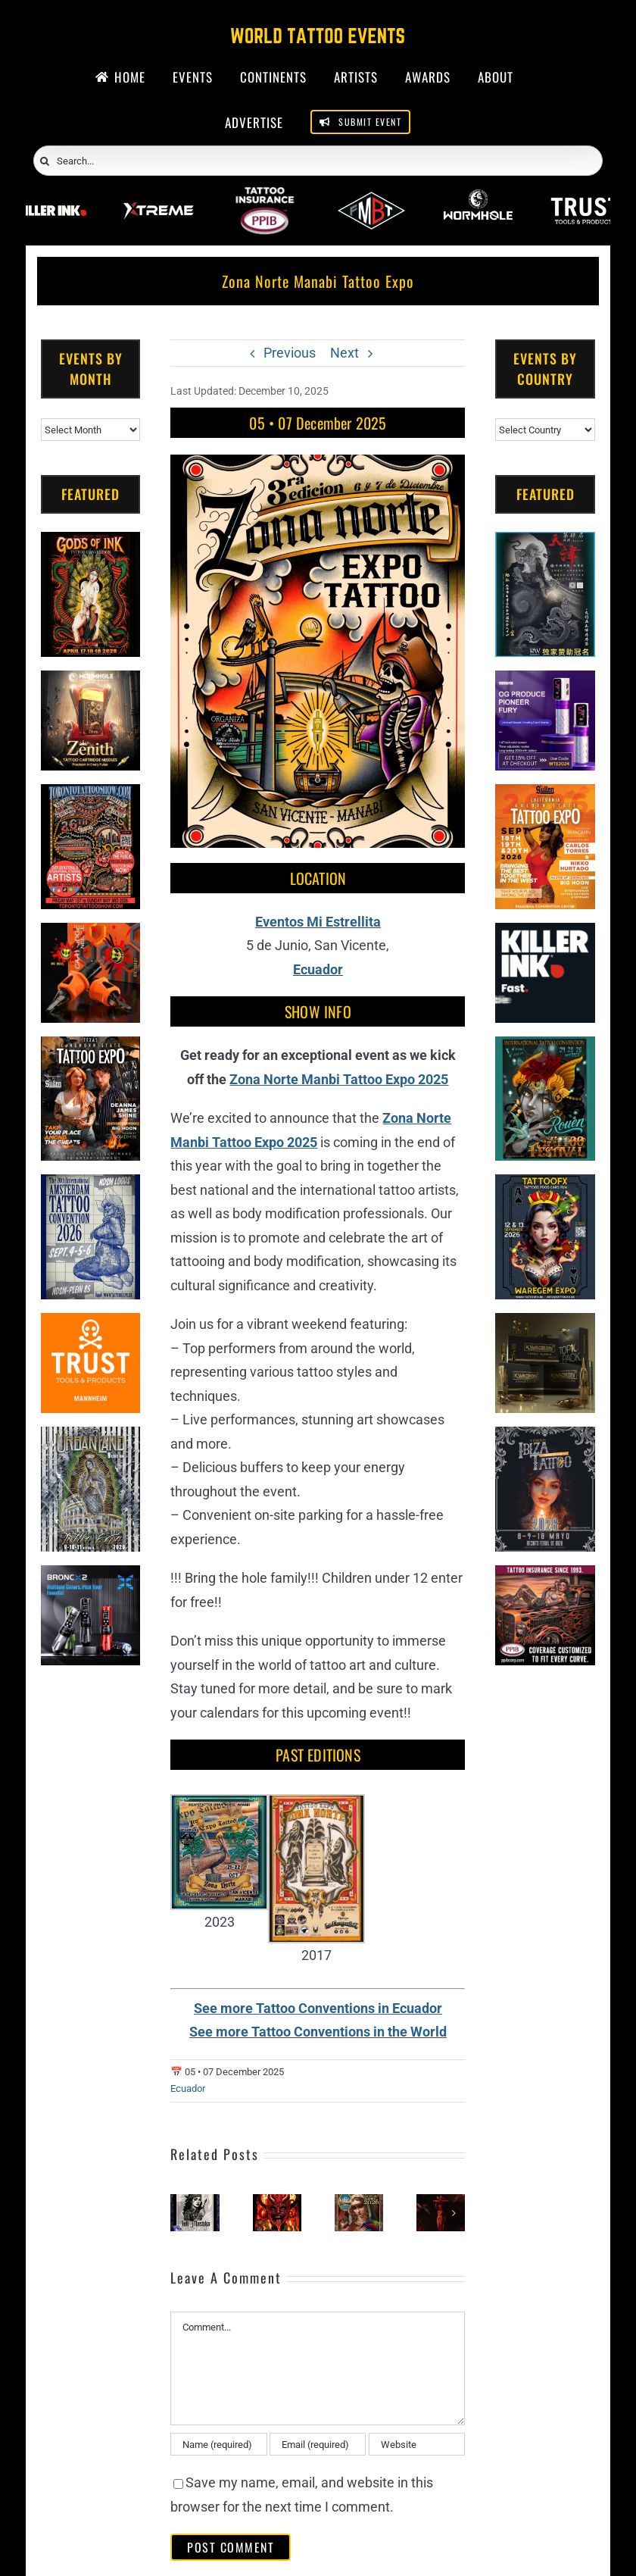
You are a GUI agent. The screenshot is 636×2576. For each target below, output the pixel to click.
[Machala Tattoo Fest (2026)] (359, 2202)
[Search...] (318, 160)
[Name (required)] (218, 2444)
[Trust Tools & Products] (91, 1325)
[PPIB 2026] (265, 197)
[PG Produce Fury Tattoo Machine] (545, 682)
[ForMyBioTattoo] (371, 197)
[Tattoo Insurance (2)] (545, 1577)
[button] (181, 2213)
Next (344, 353)
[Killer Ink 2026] (51, 197)
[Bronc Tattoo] (91, 1577)
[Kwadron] (545, 1325)
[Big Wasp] (91, 935)
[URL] (417, 2444)
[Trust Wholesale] (585, 197)
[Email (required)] (318, 2444)
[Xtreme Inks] (158, 197)
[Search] (44, 161)
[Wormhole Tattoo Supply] (478, 197)
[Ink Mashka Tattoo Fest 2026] (194, 2202)
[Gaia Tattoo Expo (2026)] (277, 2202)
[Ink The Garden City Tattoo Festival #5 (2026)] (440, 2202)
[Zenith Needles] (91, 682)
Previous (289, 353)
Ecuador (318, 969)
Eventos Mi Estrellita (318, 922)
